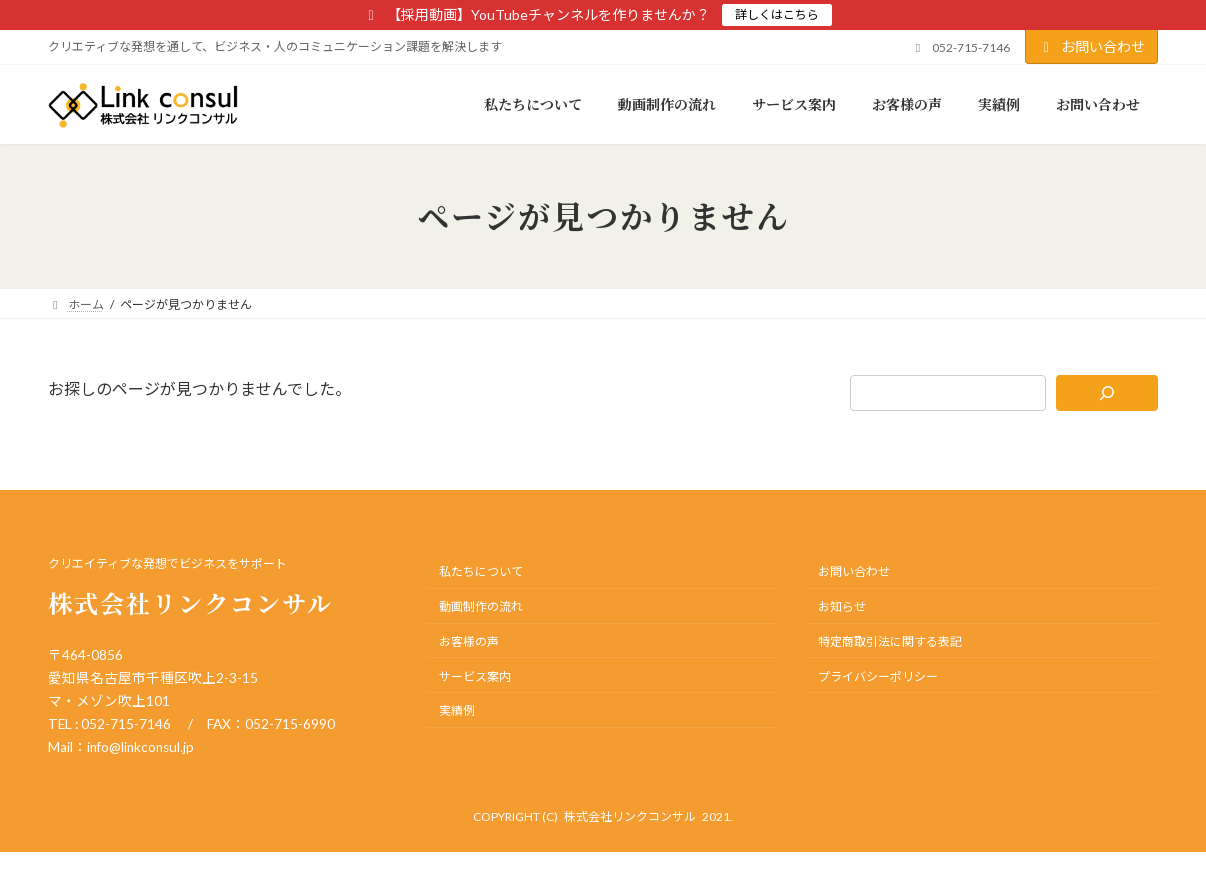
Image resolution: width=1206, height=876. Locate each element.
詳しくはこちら (777, 14)
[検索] (1107, 393)
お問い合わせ (1092, 46)
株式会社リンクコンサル (630, 816)
